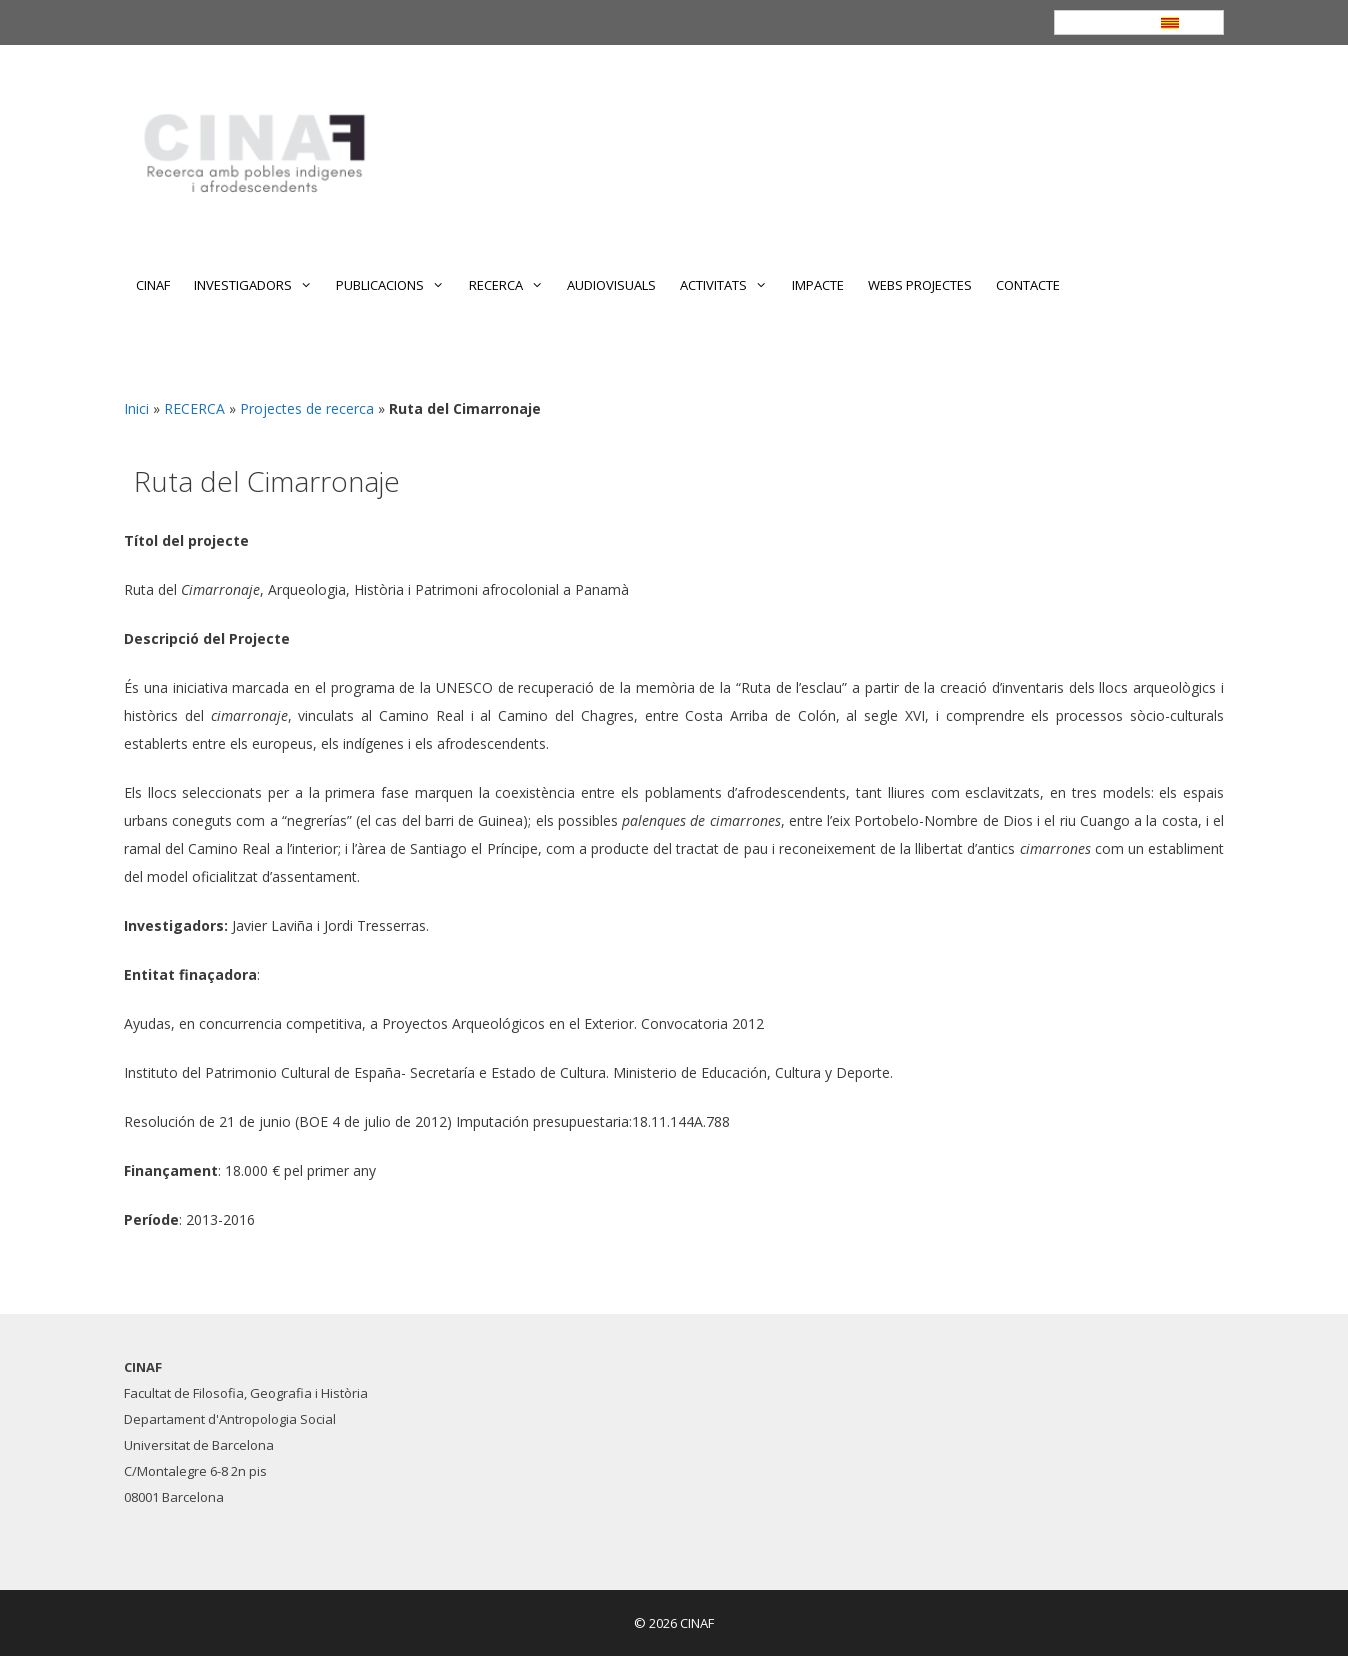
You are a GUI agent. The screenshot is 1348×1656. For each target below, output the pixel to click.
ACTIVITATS (729, 285)
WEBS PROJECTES (920, 285)
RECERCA (512, 285)
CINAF (153, 285)
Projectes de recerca (307, 408)
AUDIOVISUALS (611, 285)
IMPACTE (818, 285)
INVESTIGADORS (259, 285)
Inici (136, 408)
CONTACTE (1028, 285)
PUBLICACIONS (396, 285)
